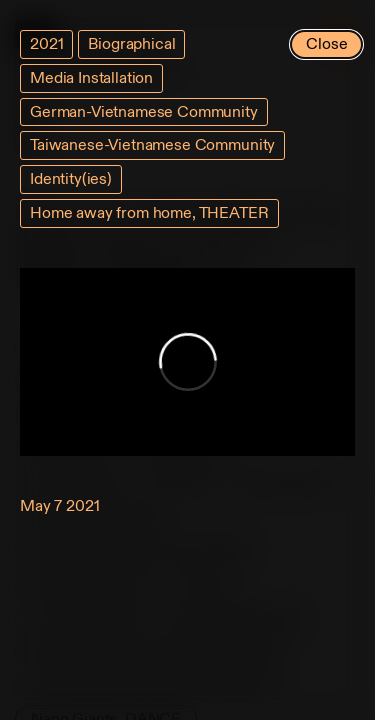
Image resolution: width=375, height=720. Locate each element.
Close (326, 44)
